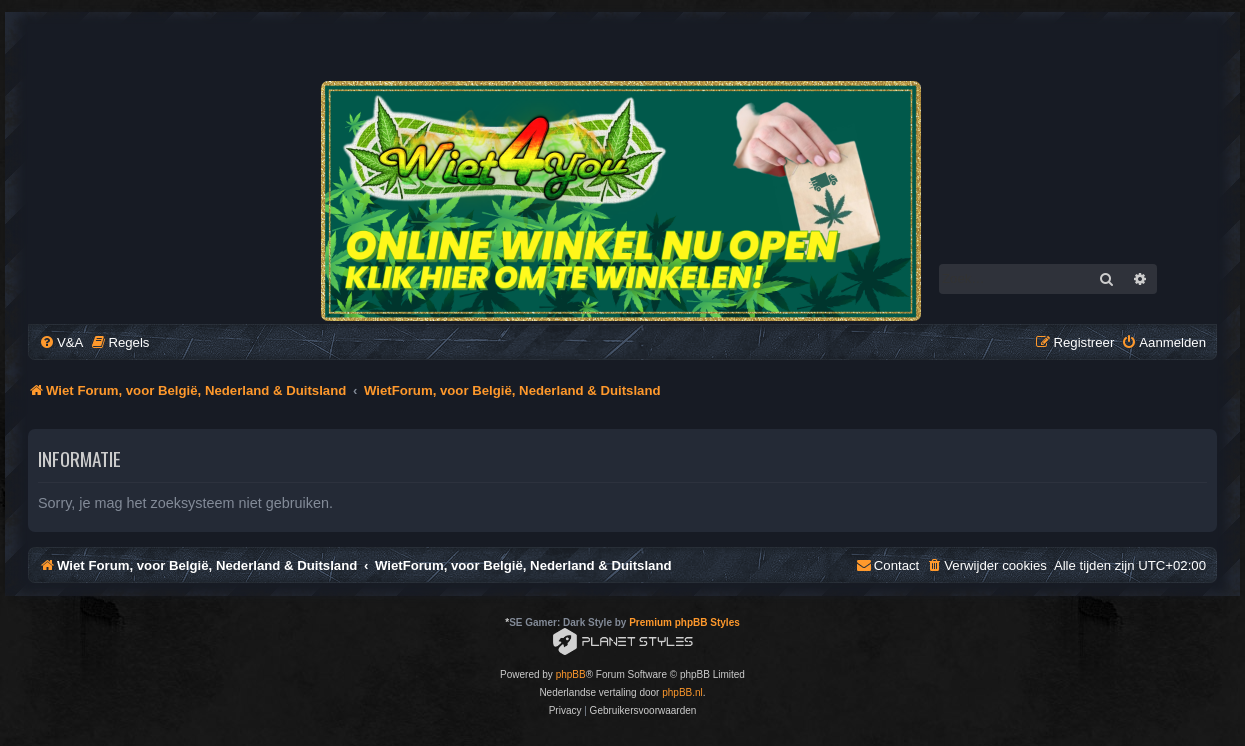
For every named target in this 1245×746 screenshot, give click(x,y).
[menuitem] (61, 342)
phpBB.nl (682, 692)
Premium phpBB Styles (684, 622)
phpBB (571, 674)
